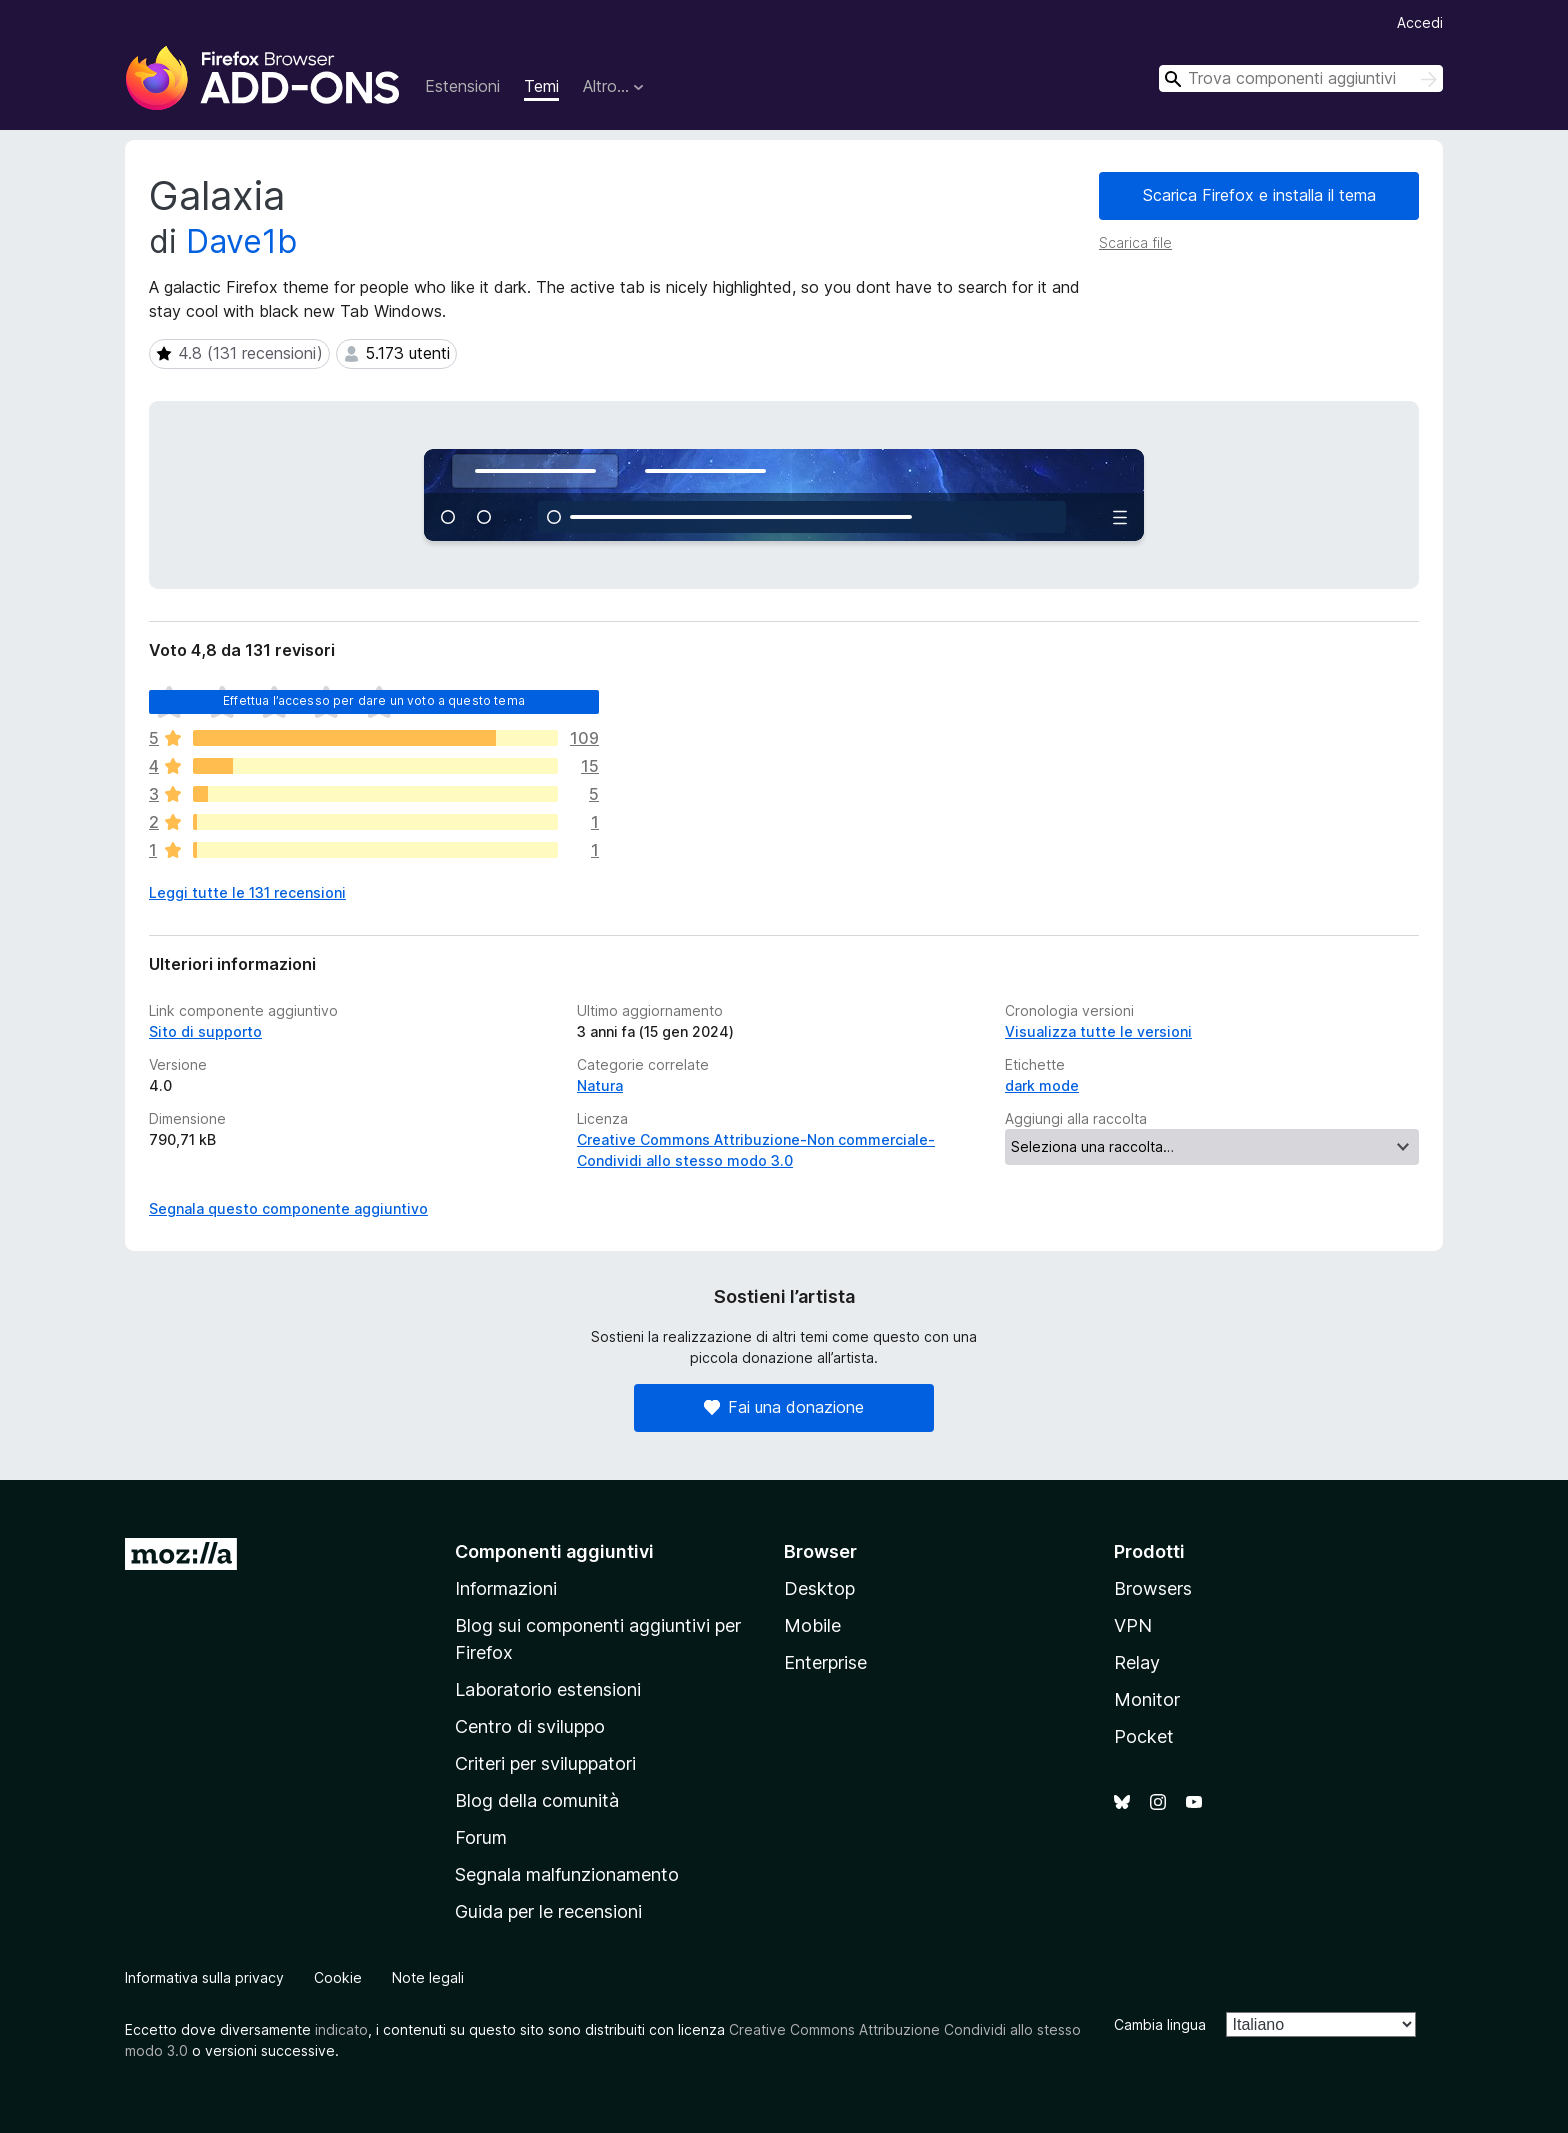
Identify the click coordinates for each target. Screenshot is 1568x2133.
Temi (541, 86)
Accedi (1420, 22)
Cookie (338, 1977)
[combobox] (1301, 78)
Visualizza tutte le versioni (1098, 1031)
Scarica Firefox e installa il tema (1259, 195)
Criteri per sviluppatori (545, 1763)
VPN (1133, 1625)
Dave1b (241, 241)
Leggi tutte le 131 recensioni (247, 892)
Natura (600, 1085)
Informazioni (506, 1588)
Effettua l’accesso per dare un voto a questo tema (374, 700)
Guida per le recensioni (548, 1911)
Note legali (428, 1977)
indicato (341, 2029)
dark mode (1042, 1085)
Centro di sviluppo (530, 1726)
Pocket (1144, 1736)
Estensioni (462, 86)
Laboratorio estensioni (548, 1689)
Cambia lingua (1160, 2024)
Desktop (819, 1588)
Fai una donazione (784, 1407)
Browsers (1153, 1588)
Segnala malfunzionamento (567, 1874)
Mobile (812, 1625)
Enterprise (825, 1662)
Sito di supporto (205, 1031)
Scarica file (1135, 242)
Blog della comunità (537, 1800)
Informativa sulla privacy (204, 1977)
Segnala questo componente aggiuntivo (288, 1208)
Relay (1137, 1662)
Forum (481, 1837)
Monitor (1147, 1699)
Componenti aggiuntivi (554, 1551)
